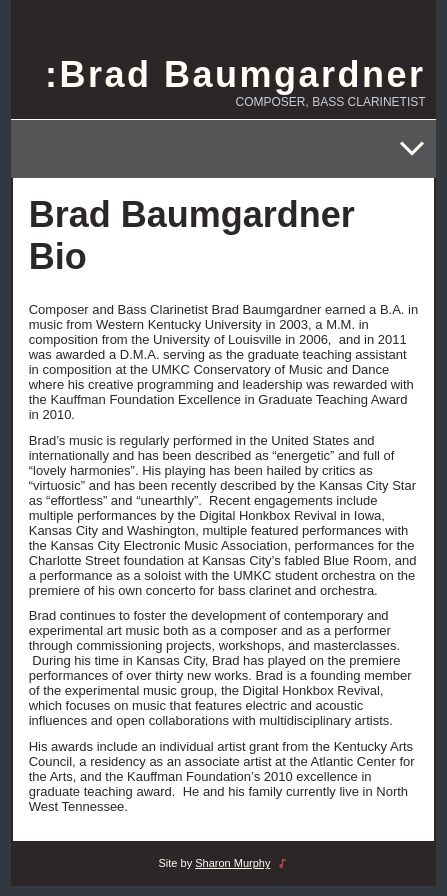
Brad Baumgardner (242, 74)
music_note (282, 863)
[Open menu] (412, 149)
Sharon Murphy (232, 863)
